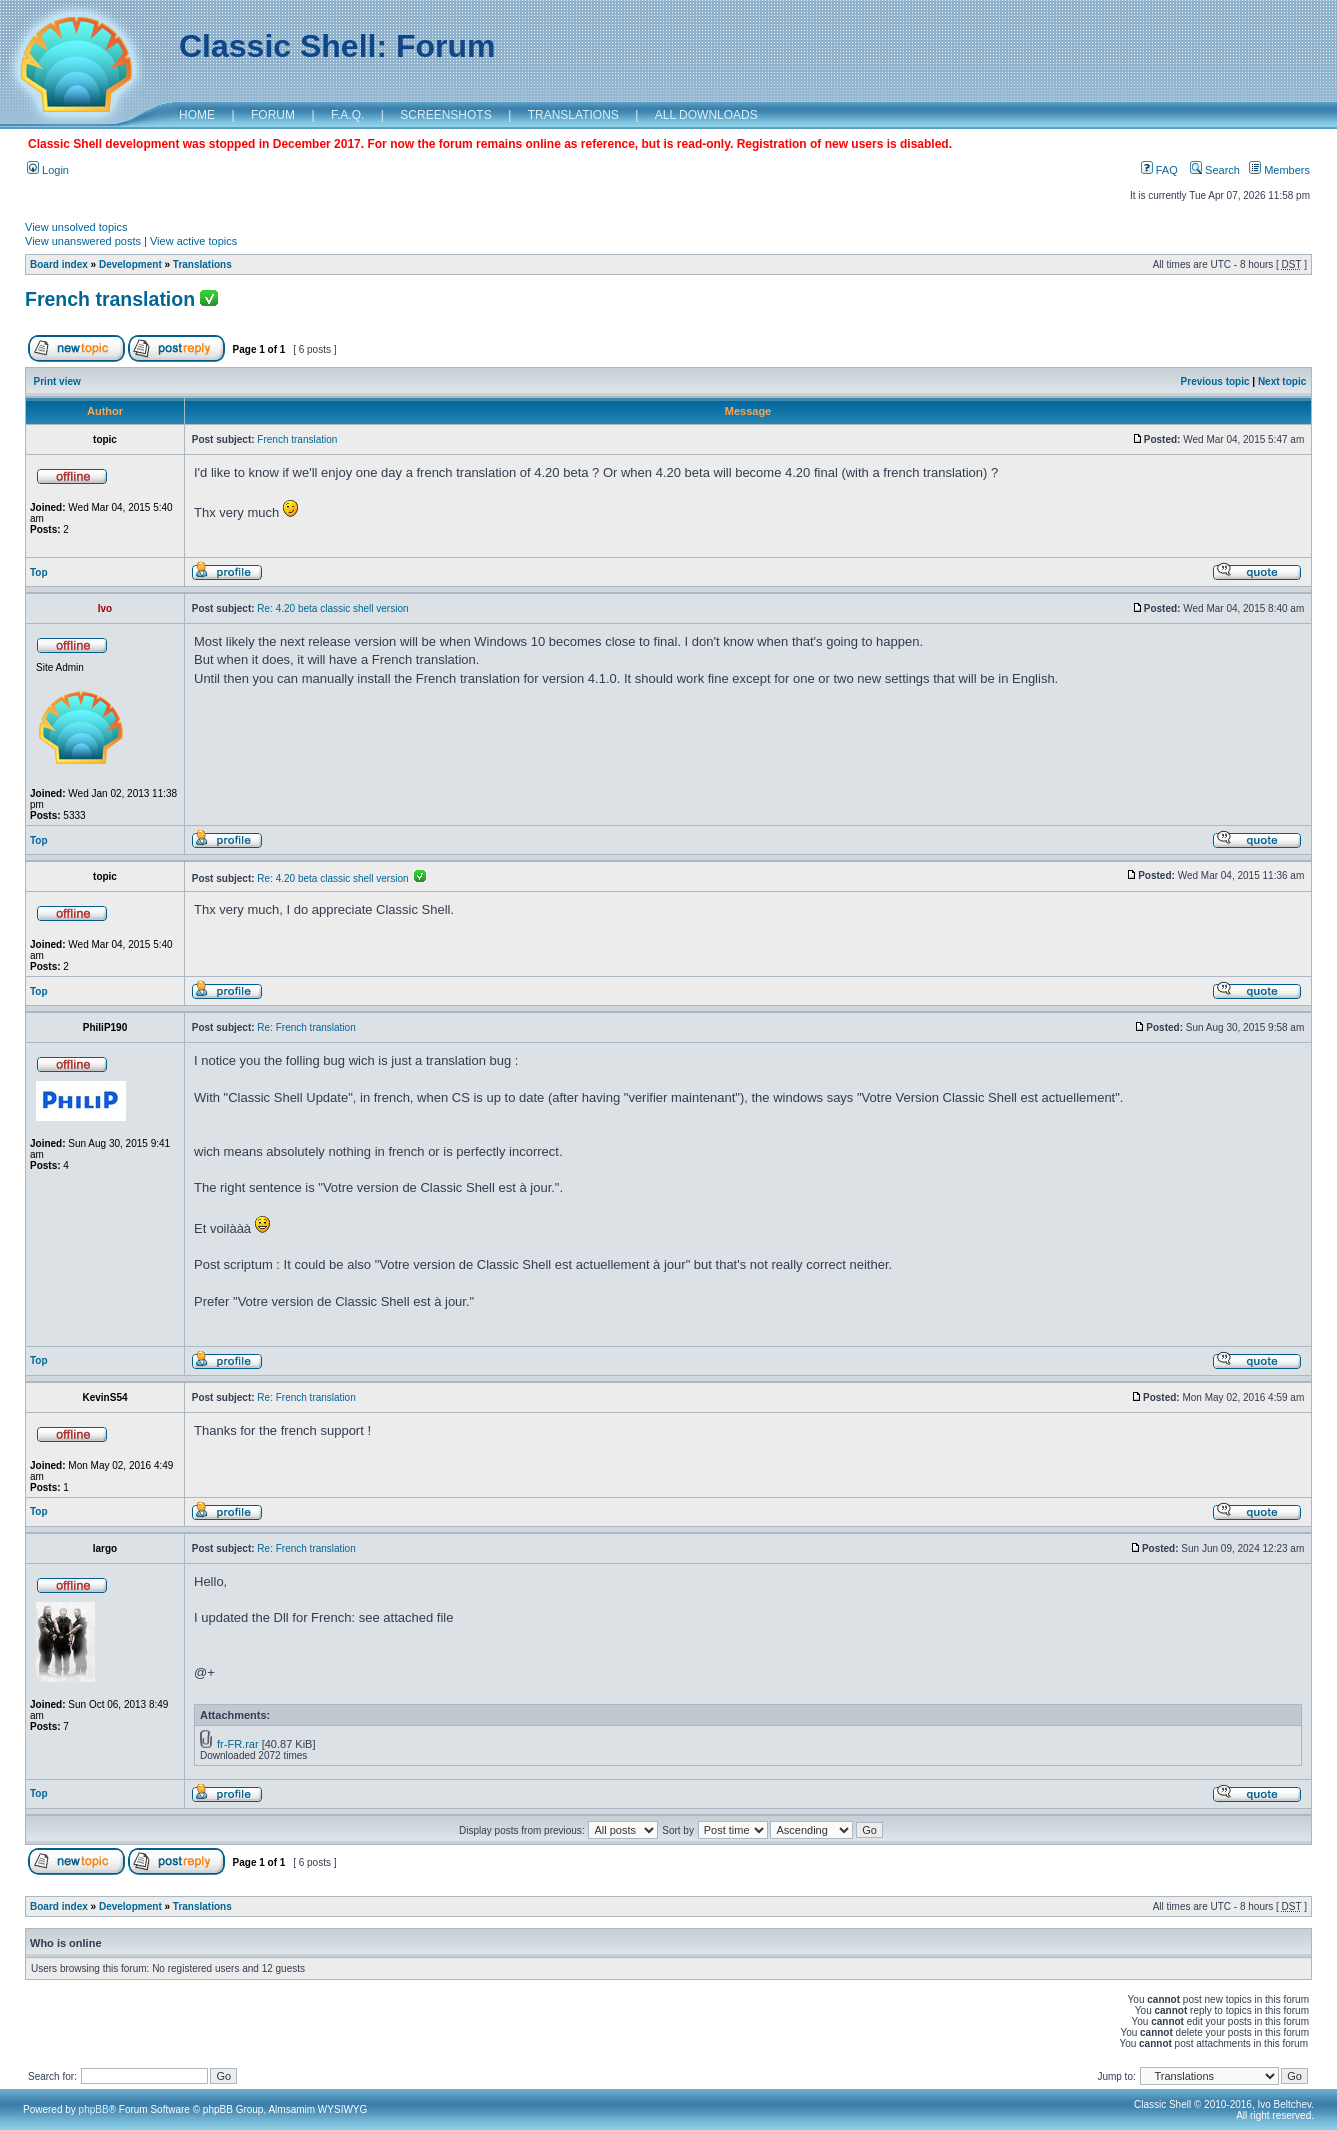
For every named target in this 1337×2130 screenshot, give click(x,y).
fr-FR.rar (238, 1744)
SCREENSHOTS (445, 115)
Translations (202, 264)
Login (48, 170)
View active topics (193, 241)
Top (39, 572)
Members (1279, 170)
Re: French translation (306, 1027)
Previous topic (1215, 381)
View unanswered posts (83, 241)
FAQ (1159, 170)
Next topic (1282, 381)
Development (130, 264)
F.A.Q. (347, 115)
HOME (197, 115)
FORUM (273, 115)
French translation (110, 299)
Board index (59, 264)
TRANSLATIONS (573, 115)
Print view (57, 381)
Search (1215, 170)
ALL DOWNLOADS (706, 115)
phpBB (94, 2109)
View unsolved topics (76, 227)
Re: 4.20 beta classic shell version (332, 608)
